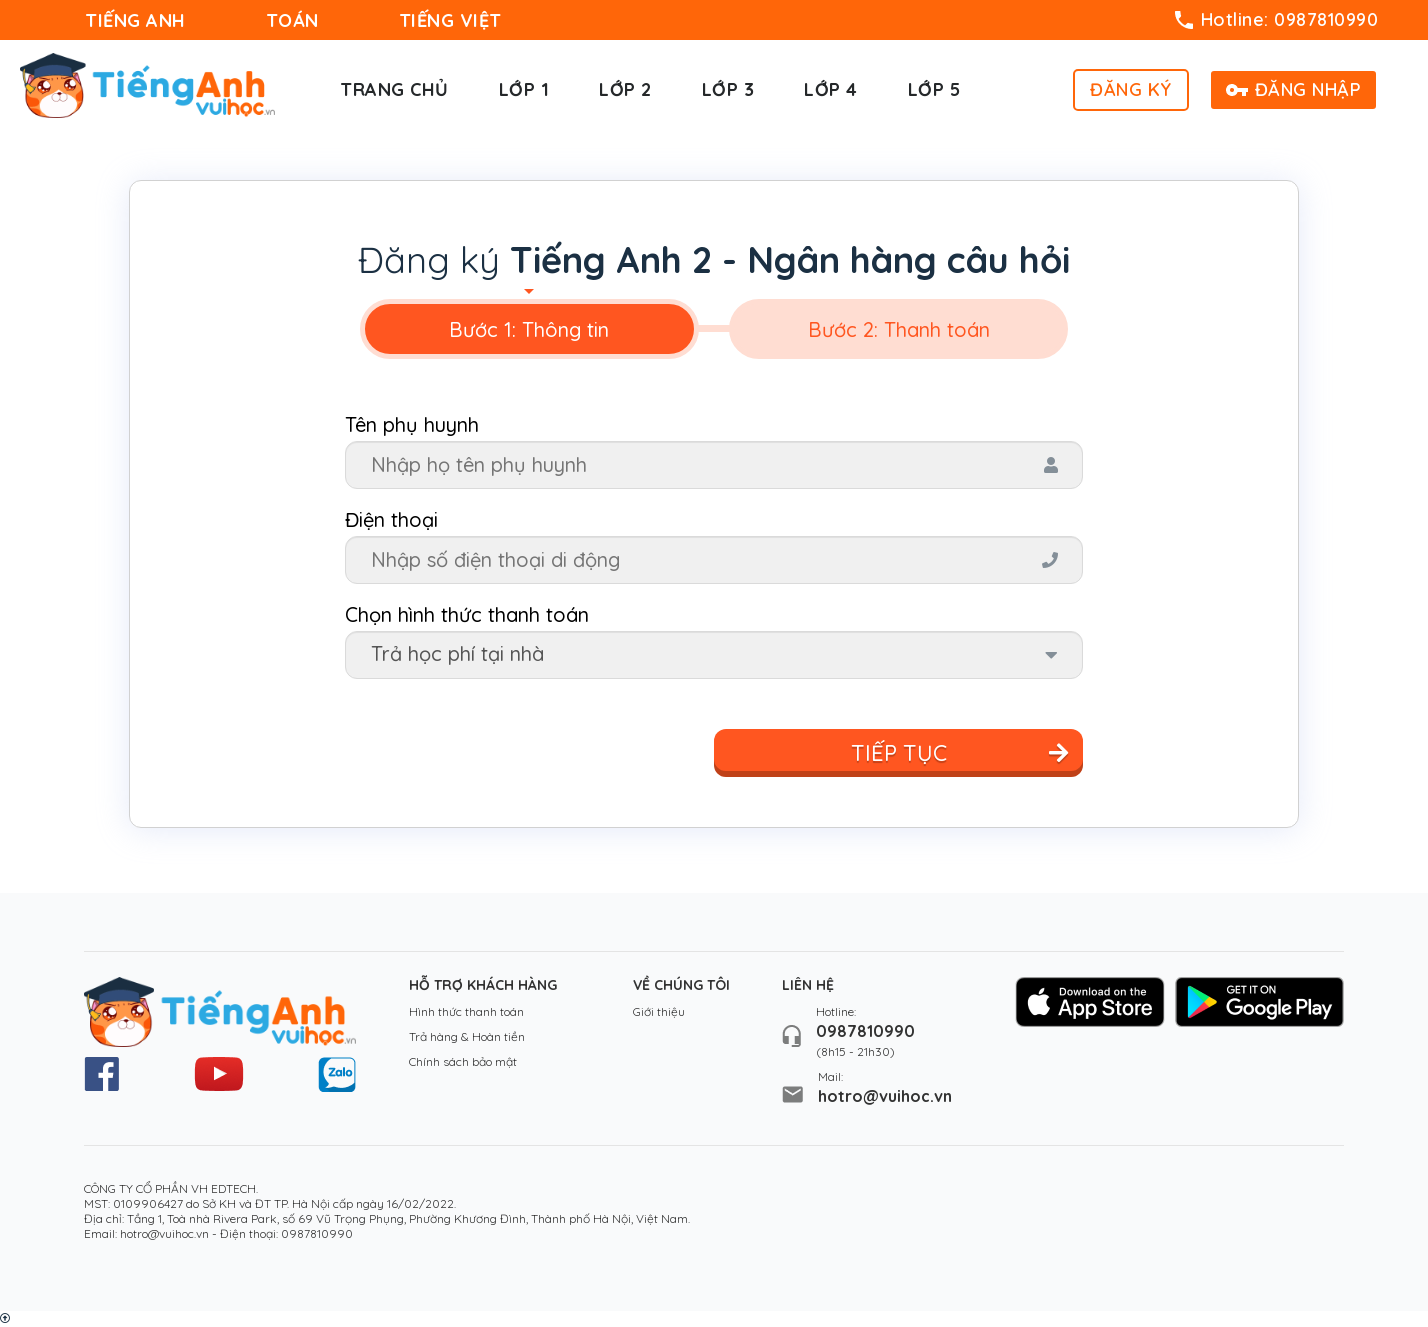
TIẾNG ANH (135, 20)
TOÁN (292, 20)
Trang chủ (394, 89)
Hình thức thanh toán (466, 1011)
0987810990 (865, 1031)
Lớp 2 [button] (625, 89)
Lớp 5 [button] (934, 89)
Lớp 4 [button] (831, 89)
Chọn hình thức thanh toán (467, 614)
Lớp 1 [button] (524, 89)
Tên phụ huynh (412, 424)
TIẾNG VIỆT (450, 20)
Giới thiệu (659, 1011)
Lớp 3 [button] (728, 89)
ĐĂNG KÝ (1131, 89)
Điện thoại (391, 519)
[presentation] (529, 329)
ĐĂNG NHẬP (1294, 89)
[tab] (529, 329)
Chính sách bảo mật (463, 1061)
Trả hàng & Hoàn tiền (467, 1036)
